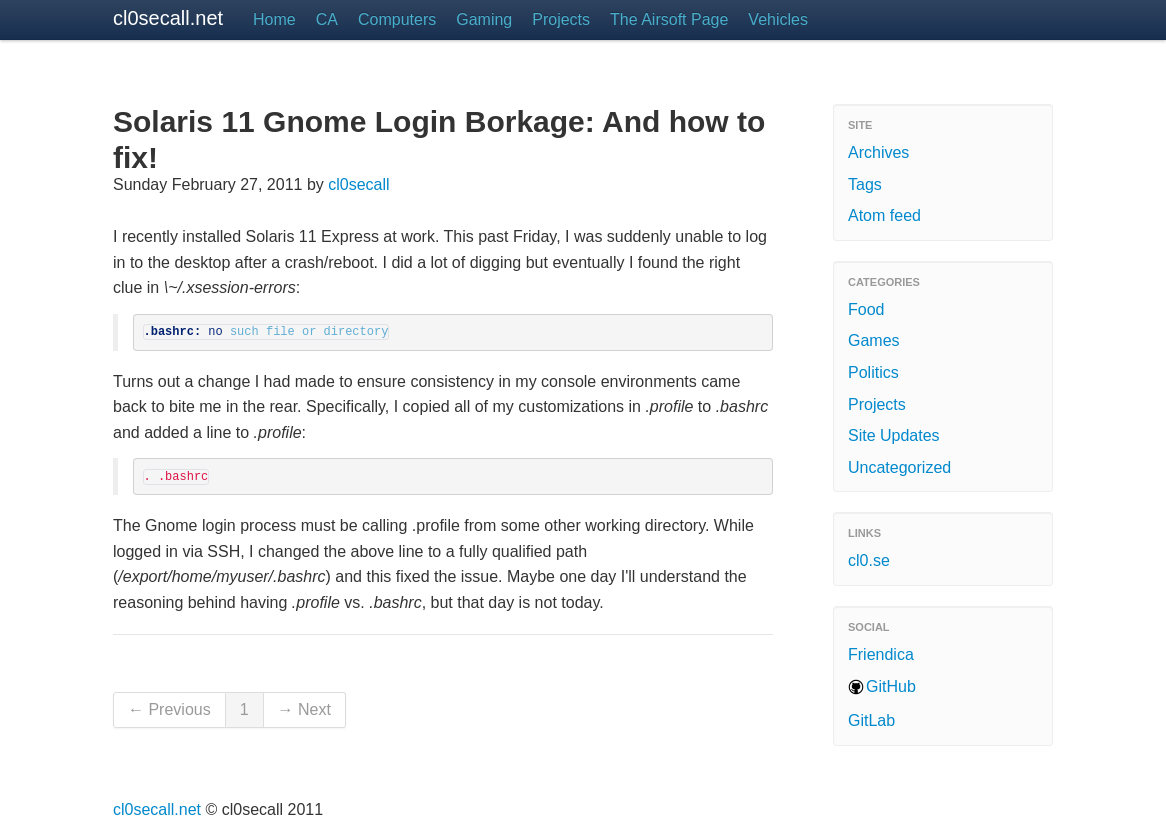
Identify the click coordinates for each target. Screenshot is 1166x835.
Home (274, 19)
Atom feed (884, 215)
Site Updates (894, 435)
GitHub (891, 686)
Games (874, 340)
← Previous (169, 709)
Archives (878, 152)
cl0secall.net (168, 18)
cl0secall (358, 184)
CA (327, 19)
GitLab (871, 720)
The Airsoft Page (669, 19)
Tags (865, 184)
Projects (561, 19)
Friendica (881, 654)
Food (866, 309)
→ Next (304, 709)
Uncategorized (899, 467)
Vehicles (778, 19)
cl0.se (869, 560)
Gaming (484, 19)
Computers (397, 19)
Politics (873, 372)
